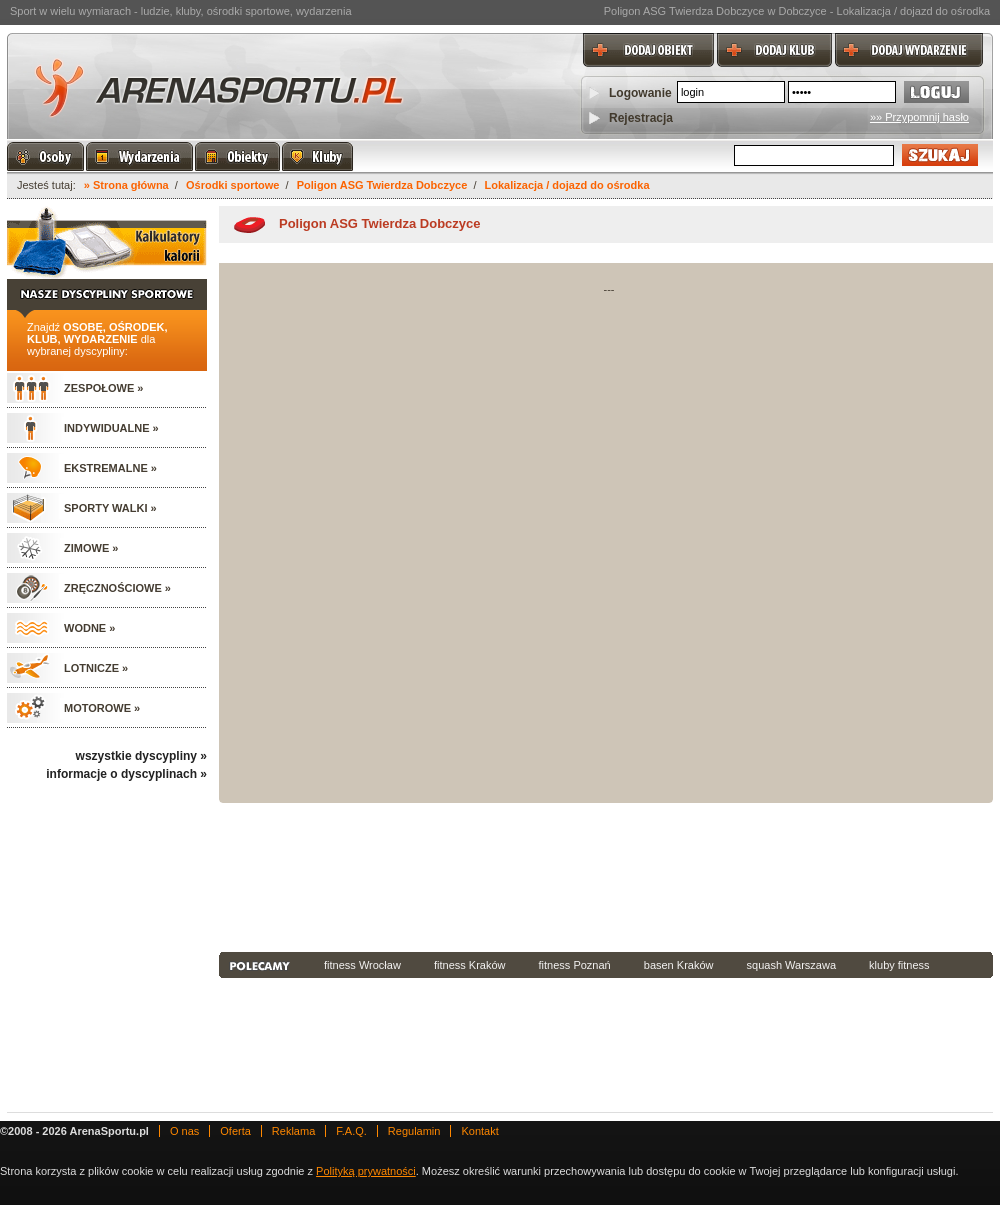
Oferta (235, 1131)
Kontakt (479, 1131)
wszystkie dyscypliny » (141, 756)
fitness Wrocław (362, 965)
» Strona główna (126, 185)
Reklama (293, 1131)
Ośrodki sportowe (233, 185)
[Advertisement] (308, 875)
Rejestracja (641, 118)
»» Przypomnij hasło (919, 117)
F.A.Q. (351, 1131)
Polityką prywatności (366, 1171)
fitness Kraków (470, 965)
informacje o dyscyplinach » (126, 774)
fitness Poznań (575, 965)
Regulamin (414, 1131)
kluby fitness (899, 965)
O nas (184, 1131)
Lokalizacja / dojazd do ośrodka (567, 185)
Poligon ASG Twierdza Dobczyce (382, 185)
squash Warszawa (791, 965)
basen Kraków (679, 965)
